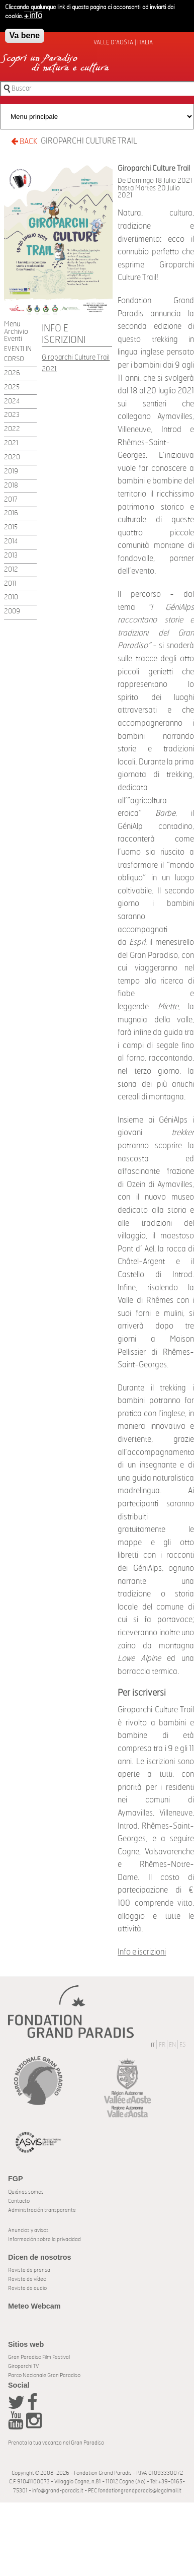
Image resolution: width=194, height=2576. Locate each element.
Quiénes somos (26, 2192)
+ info (33, 16)
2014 (11, 541)
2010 (11, 597)
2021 (11, 443)
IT (153, 2045)
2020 (12, 457)
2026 (12, 373)
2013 (11, 555)
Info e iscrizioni (142, 1952)
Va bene (25, 35)
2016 (11, 513)
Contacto (19, 2201)
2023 (12, 415)
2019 (11, 471)
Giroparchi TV (23, 2366)
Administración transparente (42, 2210)
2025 (12, 387)
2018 (11, 485)
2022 (12, 429)
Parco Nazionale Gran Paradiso (44, 2375)
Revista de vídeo (27, 2279)
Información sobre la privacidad (44, 2239)
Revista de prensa (29, 2270)
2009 (12, 611)
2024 (12, 401)
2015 (11, 527)
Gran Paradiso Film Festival (39, 2357)
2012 (11, 570)
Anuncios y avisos (28, 2230)
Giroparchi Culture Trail (89, 141)
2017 (11, 500)
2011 (10, 584)
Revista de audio (27, 2288)
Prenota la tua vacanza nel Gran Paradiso (56, 2443)
